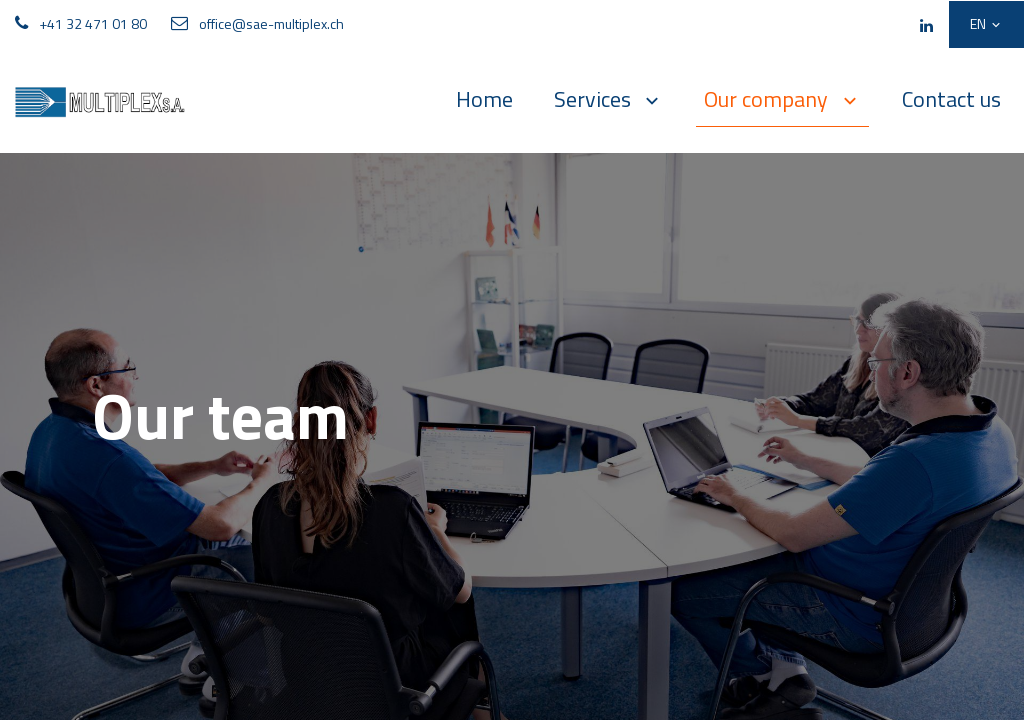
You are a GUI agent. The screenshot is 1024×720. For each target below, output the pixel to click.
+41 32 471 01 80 (93, 23)
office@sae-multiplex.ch (271, 23)
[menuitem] (484, 99)
